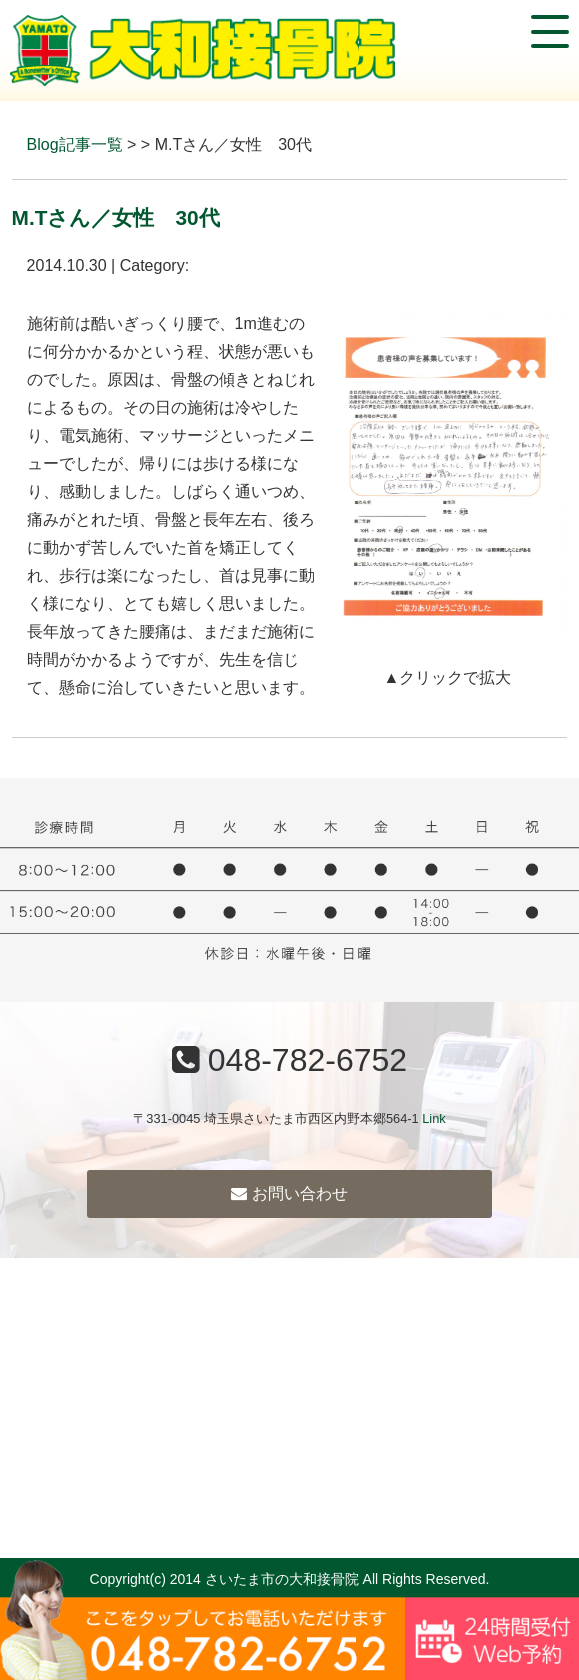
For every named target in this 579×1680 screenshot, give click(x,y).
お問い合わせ (289, 1193)
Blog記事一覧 (75, 144)
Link (433, 1118)
